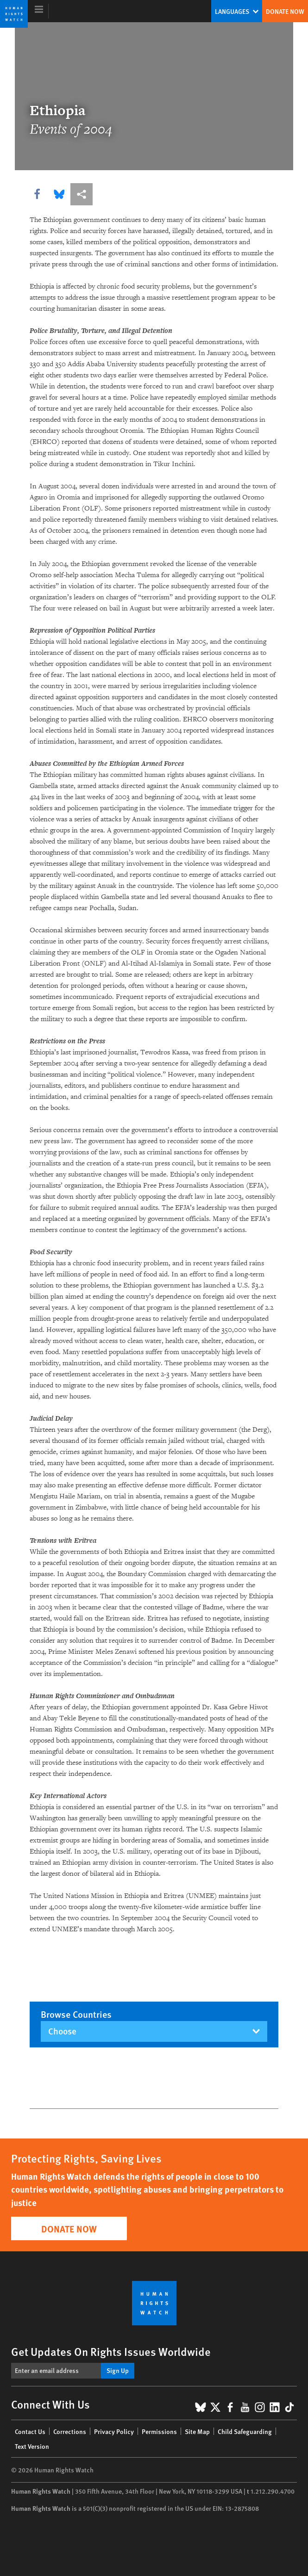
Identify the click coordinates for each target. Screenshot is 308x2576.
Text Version (32, 2446)
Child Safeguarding (245, 2431)
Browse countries (76, 2014)
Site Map (197, 2431)
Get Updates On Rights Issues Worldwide (111, 2351)
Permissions (159, 2431)
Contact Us (30, 2431)
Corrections (69, 2431)
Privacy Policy (114, 2431)
